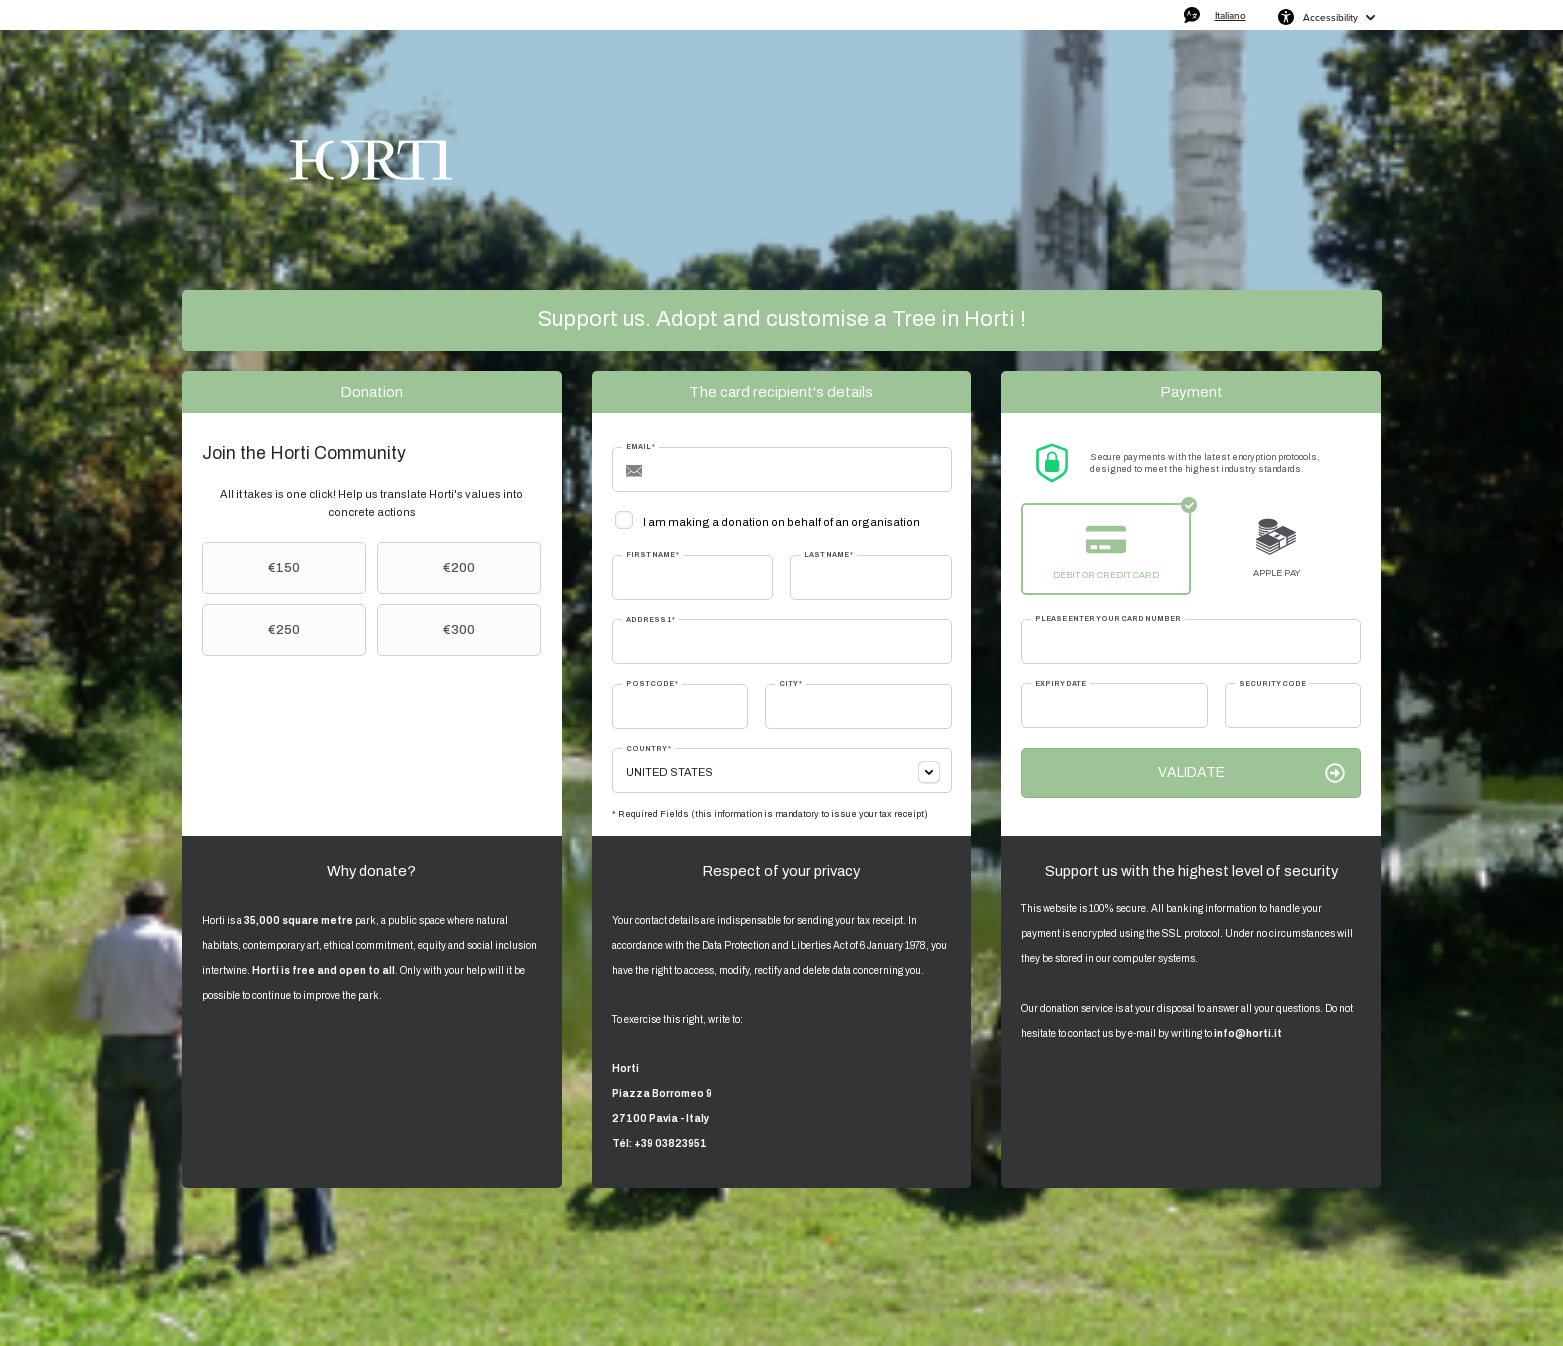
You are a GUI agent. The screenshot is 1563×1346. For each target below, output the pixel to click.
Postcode (652, 683)
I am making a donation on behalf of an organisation (781, 522)
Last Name (828, 554)
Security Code (1272, 683)
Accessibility (1330, 17)
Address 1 (650, 619)
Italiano (1230, 15)
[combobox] (782, 770)
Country (648, 748)
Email (640, 446)
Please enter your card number (1108, 618)
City (790, 683)
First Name (652, 554)
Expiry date (1060, 683)
